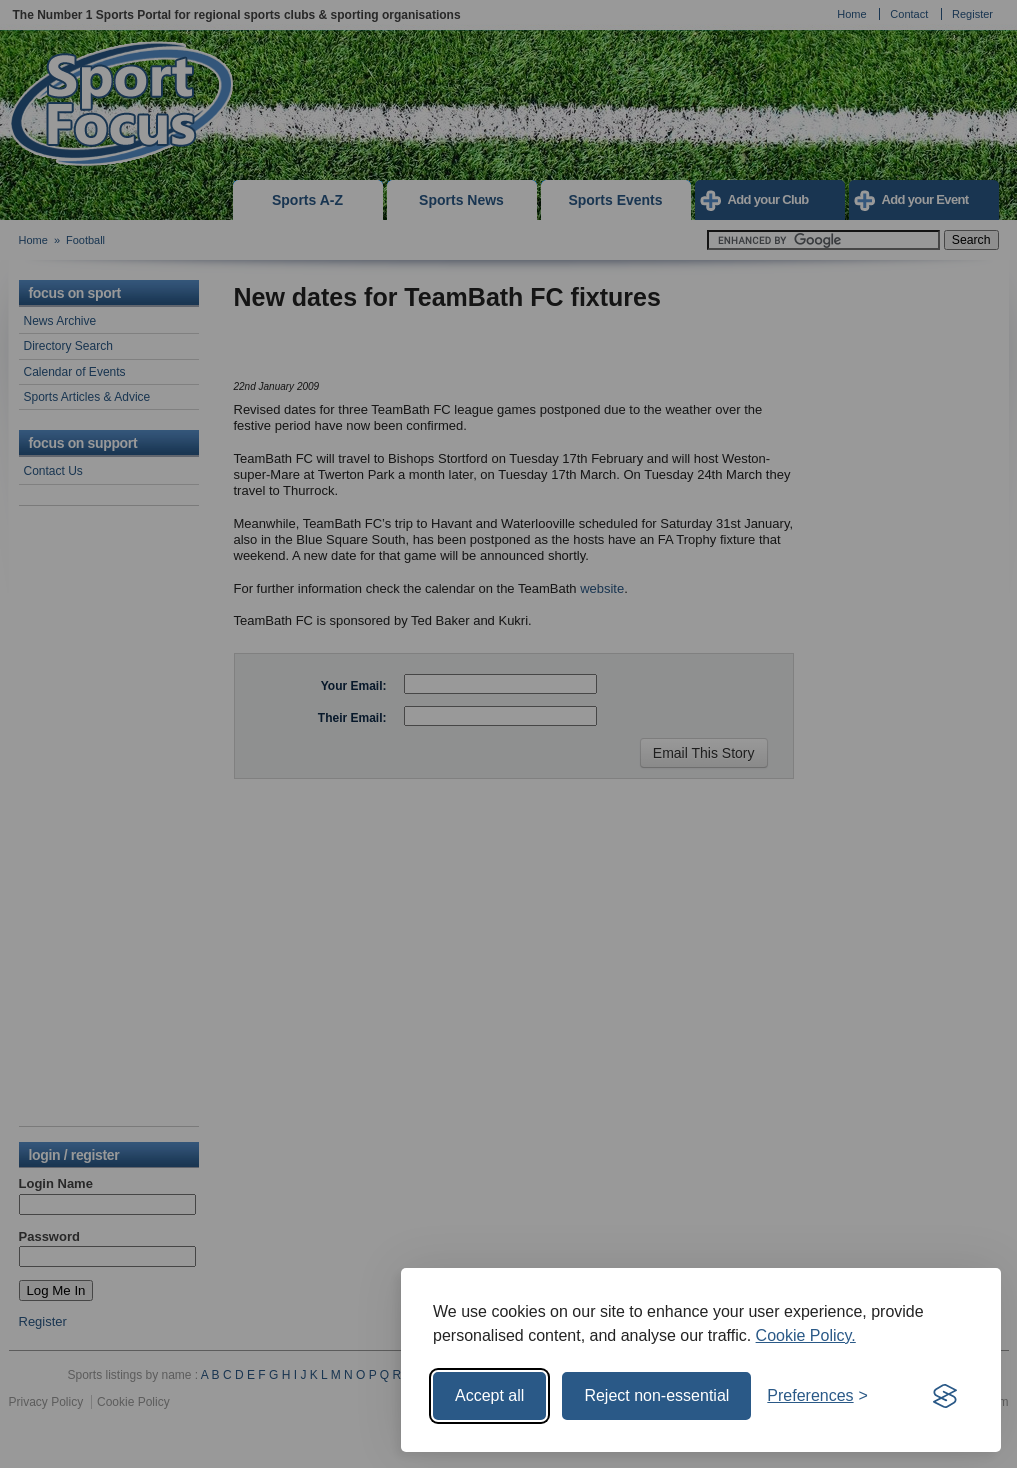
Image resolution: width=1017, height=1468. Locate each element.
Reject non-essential (656, 1395)
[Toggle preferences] (817, 1396)
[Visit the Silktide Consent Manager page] (945, 1396)
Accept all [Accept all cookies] (489, 1395)
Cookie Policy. (806, 1335)
